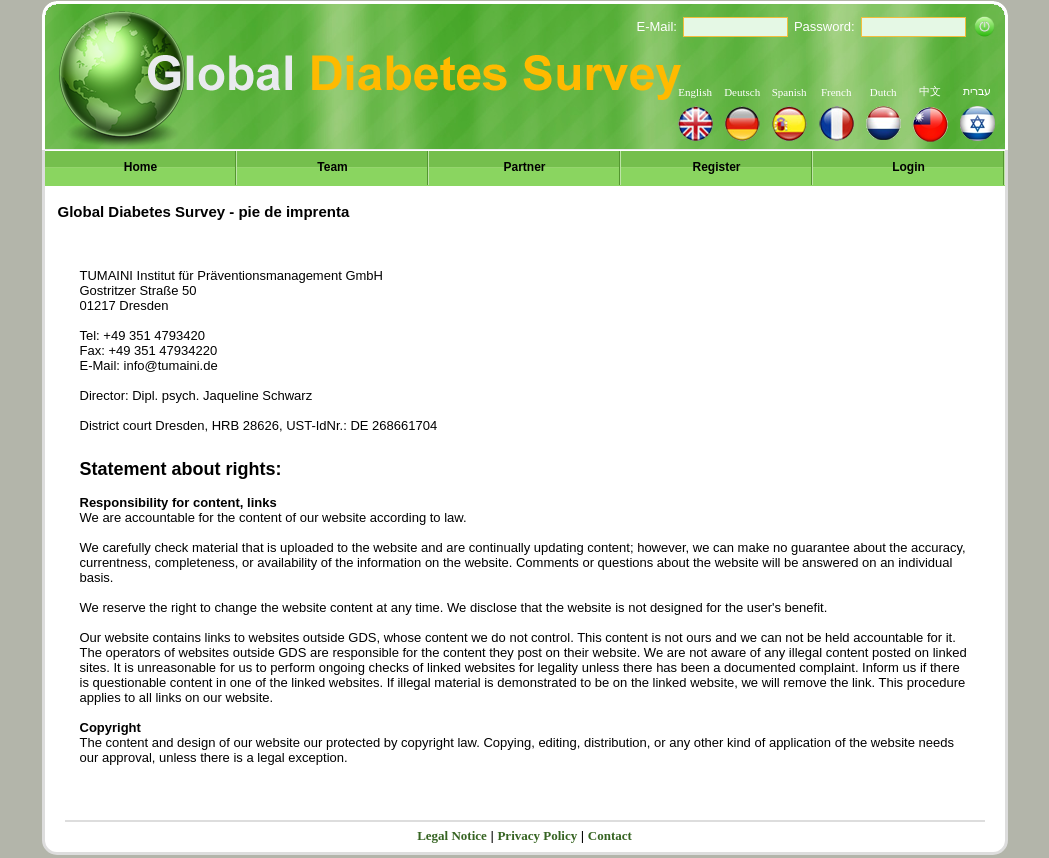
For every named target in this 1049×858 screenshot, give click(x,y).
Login (908, 167)
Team (332, 167)
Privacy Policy (537, 835)
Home (140, 167)
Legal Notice (452, 835)
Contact (610, 835)
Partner (524, 167)
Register (716, 167)
